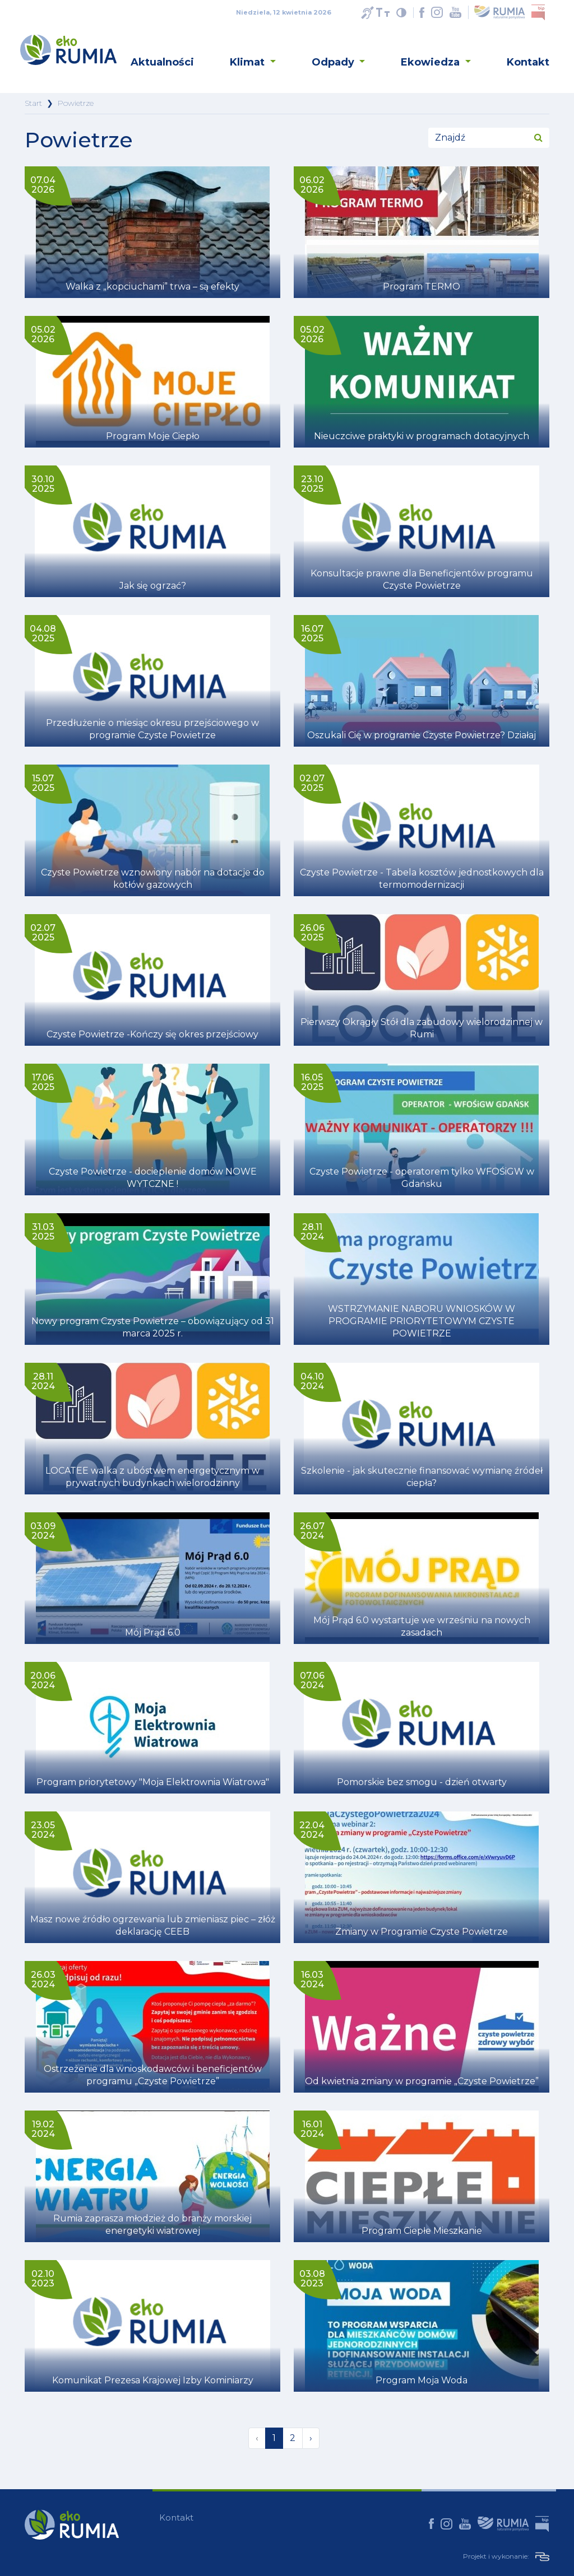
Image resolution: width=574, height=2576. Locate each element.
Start (33, 103)
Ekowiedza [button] (431, 62)
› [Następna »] (310, 2438)
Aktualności (162, 62)
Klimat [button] (248, 62)
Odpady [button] (334, 62)
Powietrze (76, 103)
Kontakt (528, 62)
